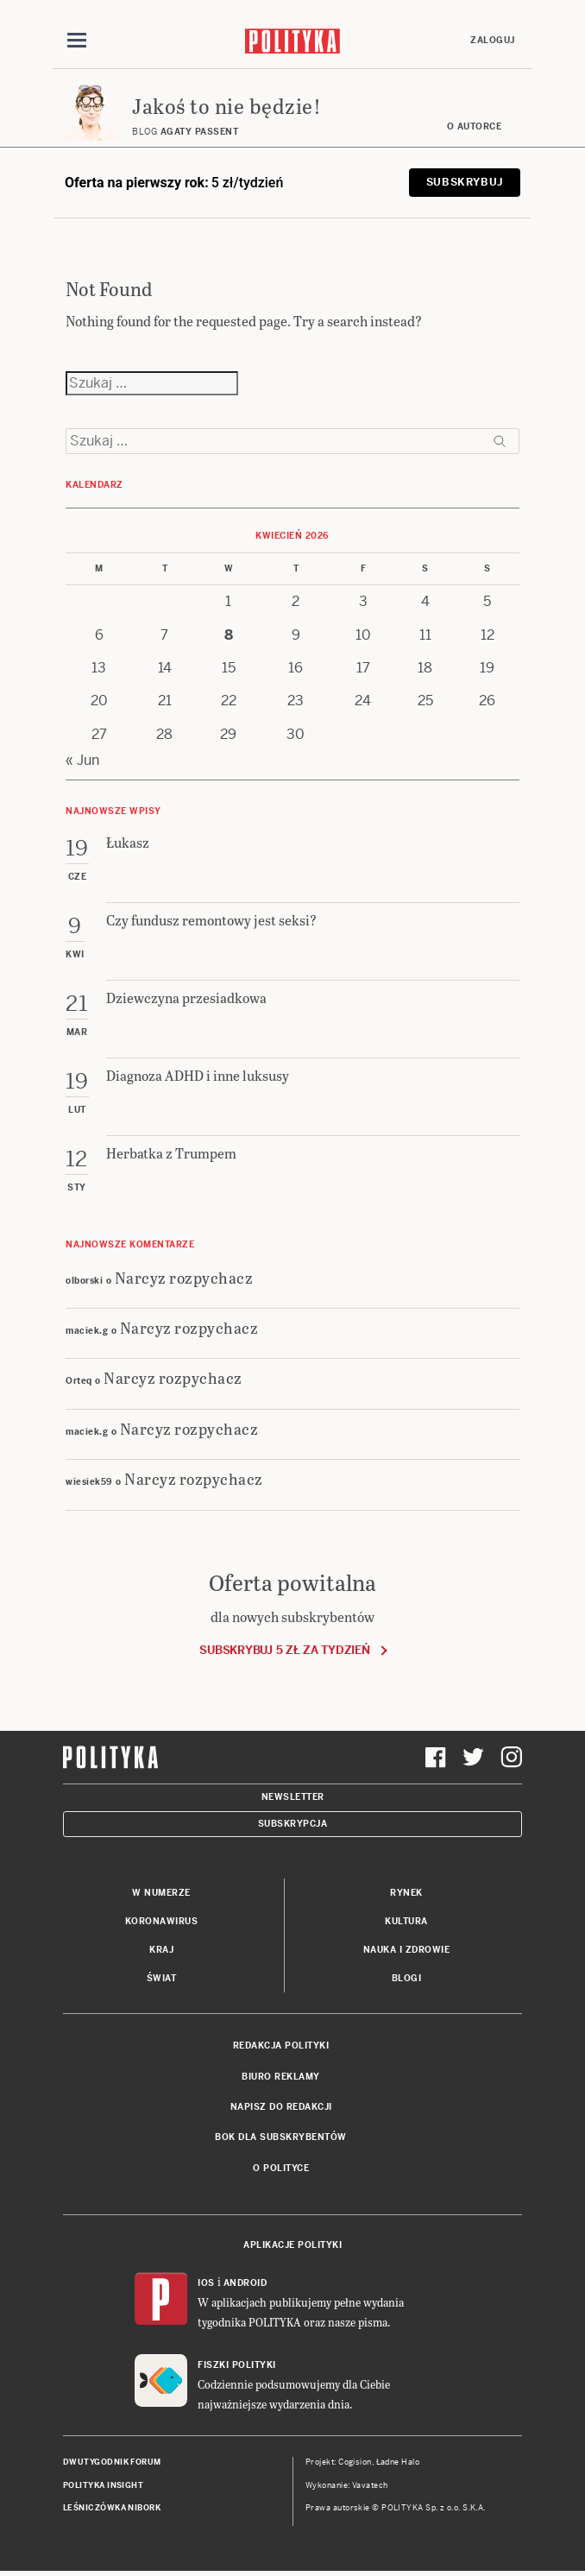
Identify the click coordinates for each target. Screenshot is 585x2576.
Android (245, 2283)
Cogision (355, 2462)
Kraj (161, 1949)
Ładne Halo (398, 2462)
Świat (162, 1978)
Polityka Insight (103, 2485)
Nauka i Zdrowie (406, 1949)
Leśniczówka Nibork (111, 2508)
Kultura (406, 1921)
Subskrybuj (464, 182)
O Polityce (281, 2168)
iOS (206, 2283)
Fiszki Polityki (237, 2365)
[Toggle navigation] (77, 40)
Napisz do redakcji (281, 2106)
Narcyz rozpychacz (184, 1277)
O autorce (474, 126)
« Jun (82, 760)
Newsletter (292, 1797)
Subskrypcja (293, 1823)
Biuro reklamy (281, 2076)
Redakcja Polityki (281, 2045)
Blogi (407, 1978)
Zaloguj (492, 40)
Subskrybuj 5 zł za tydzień (284, 1650)
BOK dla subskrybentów (281, 2137)
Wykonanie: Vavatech (346, 2485)
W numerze (161, 1892)
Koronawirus (161, 1921)
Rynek (406, 1892)
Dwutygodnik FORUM (112, 2462)
